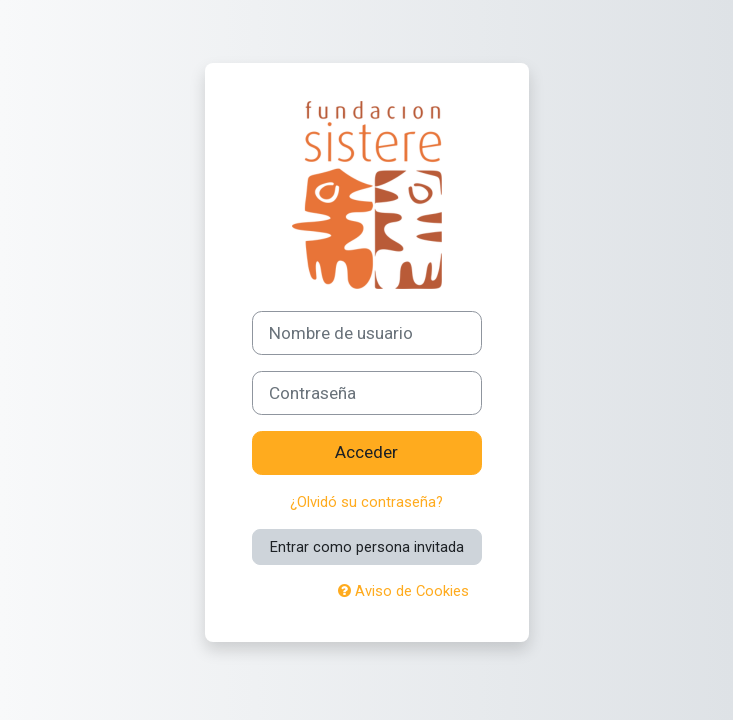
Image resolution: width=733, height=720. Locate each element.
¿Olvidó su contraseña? (366, 502)
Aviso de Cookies (403, 591)
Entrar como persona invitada (367, 547)
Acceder (366, 452)
